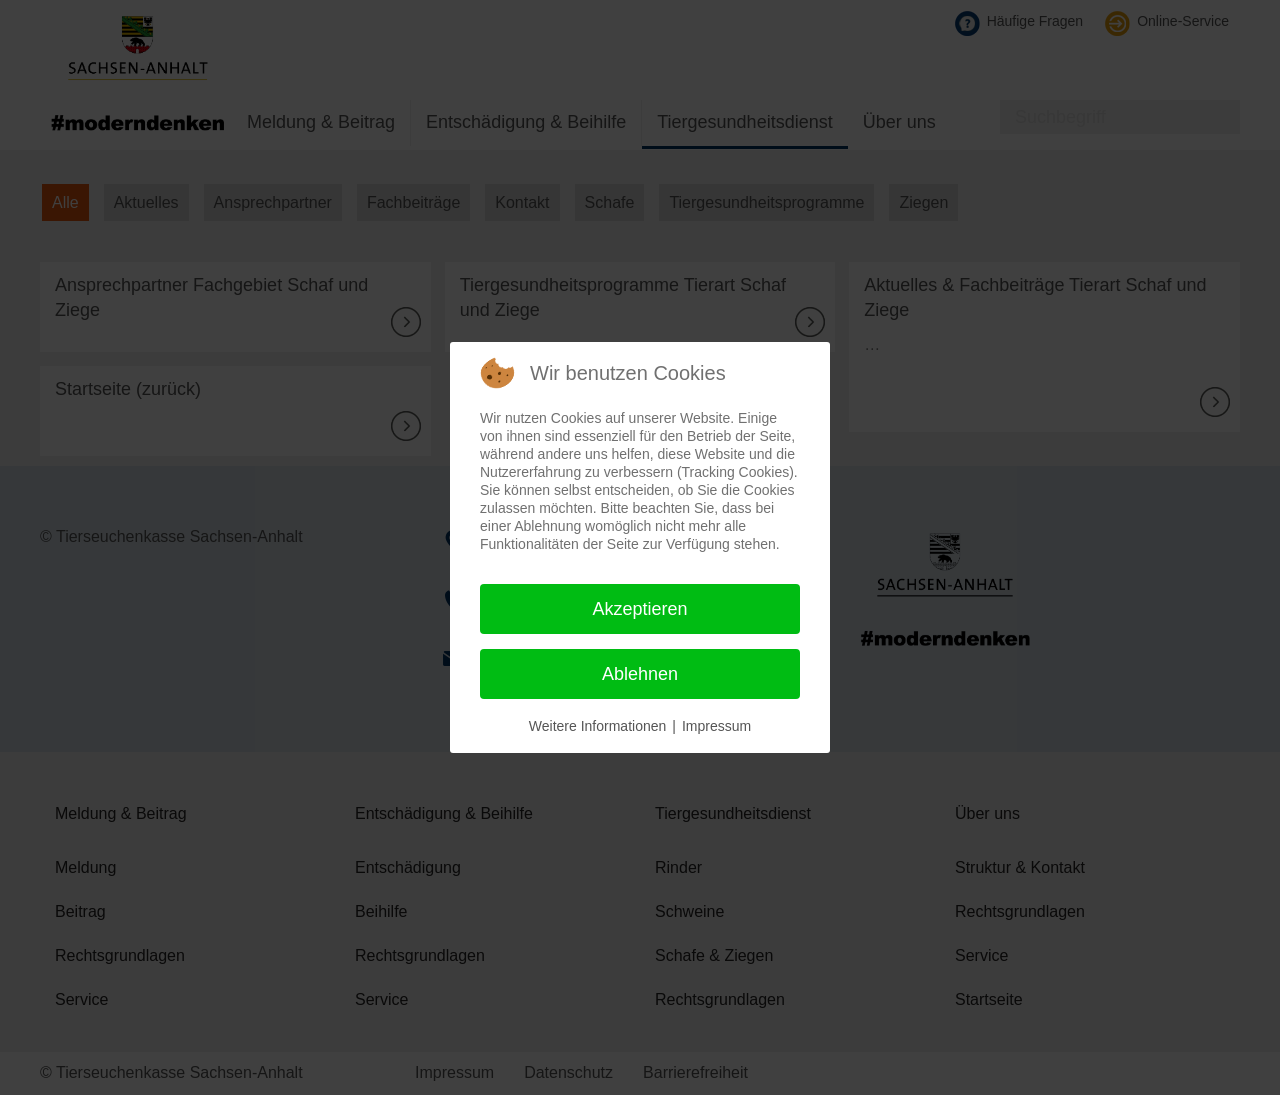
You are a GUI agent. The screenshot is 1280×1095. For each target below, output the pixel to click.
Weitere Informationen (597, 726)
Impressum (716, 726)
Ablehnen (640, 674)
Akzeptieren (639, 609)
